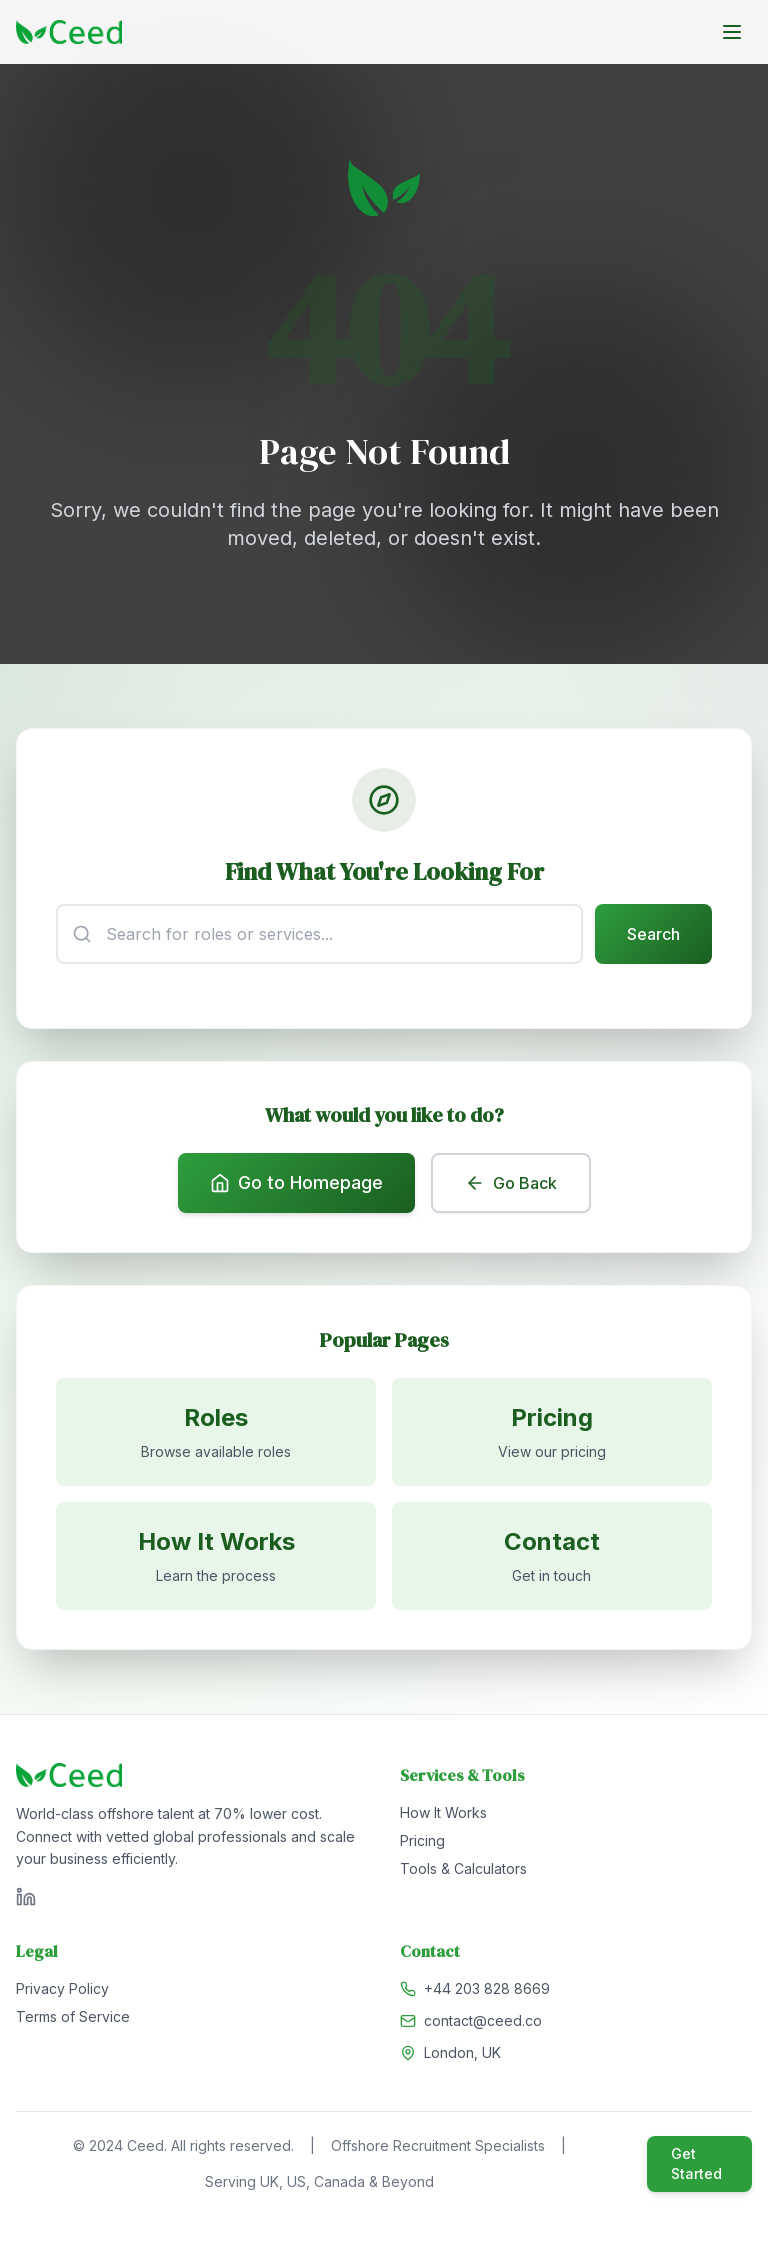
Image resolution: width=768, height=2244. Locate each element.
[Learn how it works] (216, 1559)
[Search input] (319, 935)
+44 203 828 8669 (487, 1992)
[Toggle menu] (732, 32)
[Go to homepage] (69, 32)
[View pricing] (551, 1435)
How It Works (443, 1816)
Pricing (422, 1844)
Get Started (696, 2167)
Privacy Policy (62, 1992)
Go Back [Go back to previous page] (511, 1185)
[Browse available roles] (216, 1435)
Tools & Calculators (463, 1872)
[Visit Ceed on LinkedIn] (26, 1901)
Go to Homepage (296, 1184)
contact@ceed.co (483, 2024)
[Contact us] (551, 1559)
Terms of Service (73, 2020)
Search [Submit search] (652, 935)
